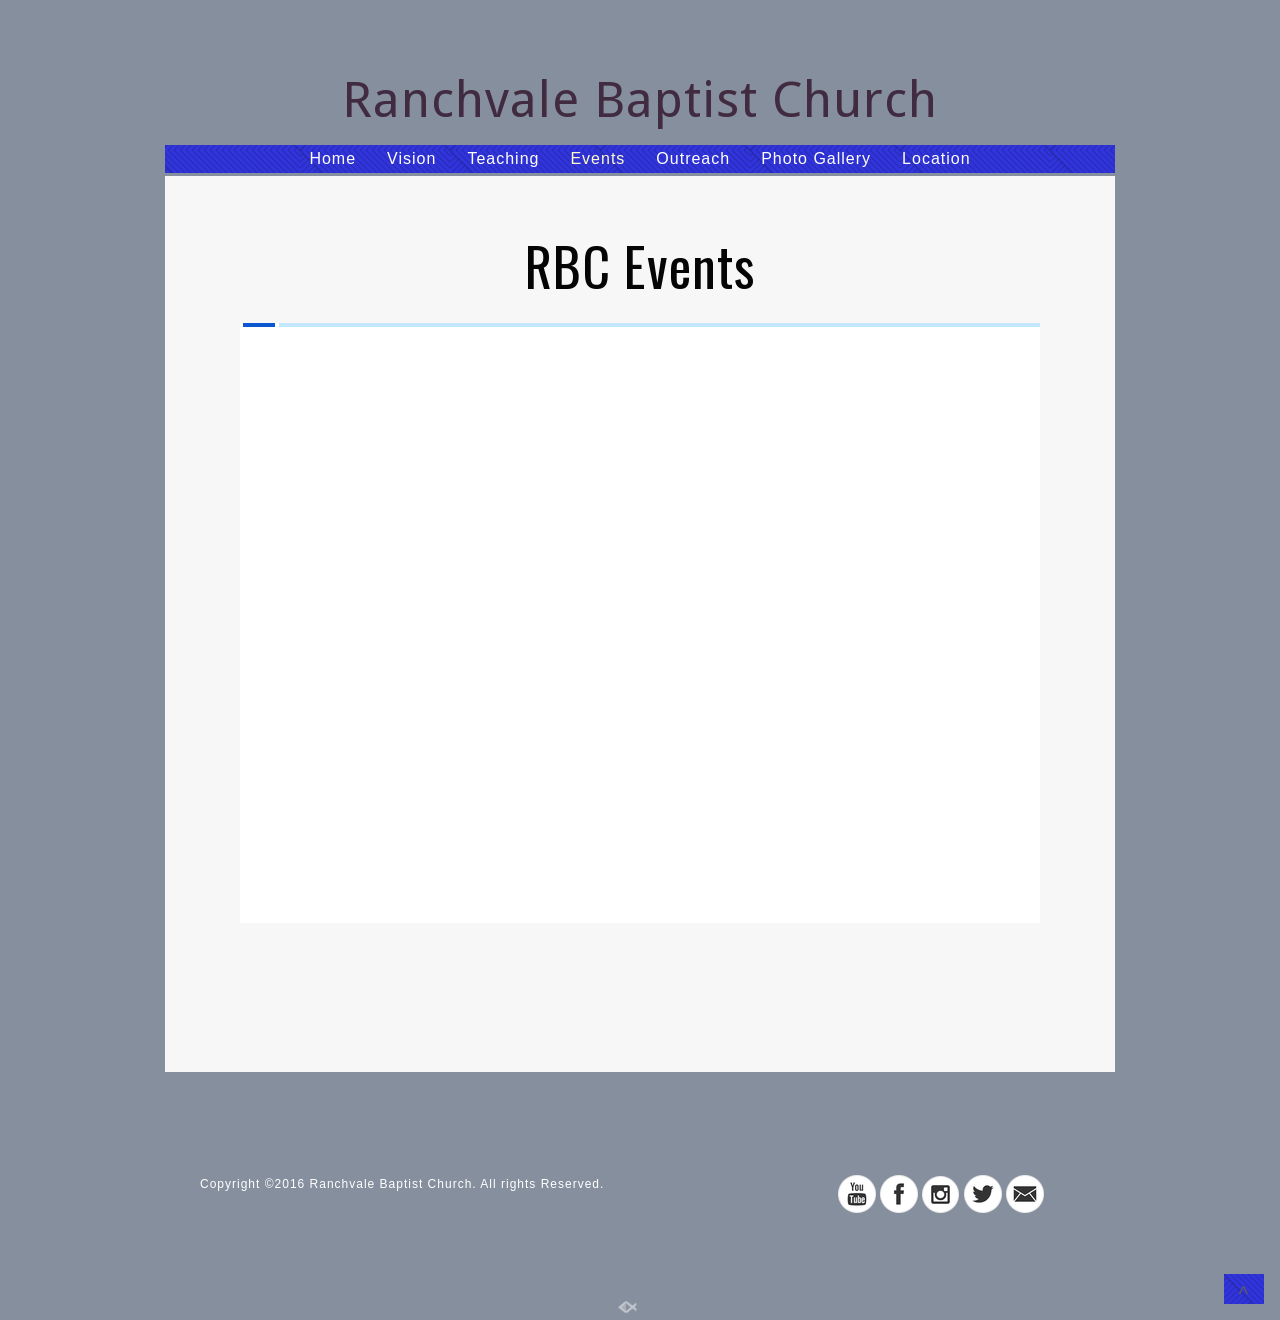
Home (332, 158)
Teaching (503, 158)
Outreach (693, 158)
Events (597, 158)
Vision (411, 158)
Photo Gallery (816, 158)
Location (936, 158)
